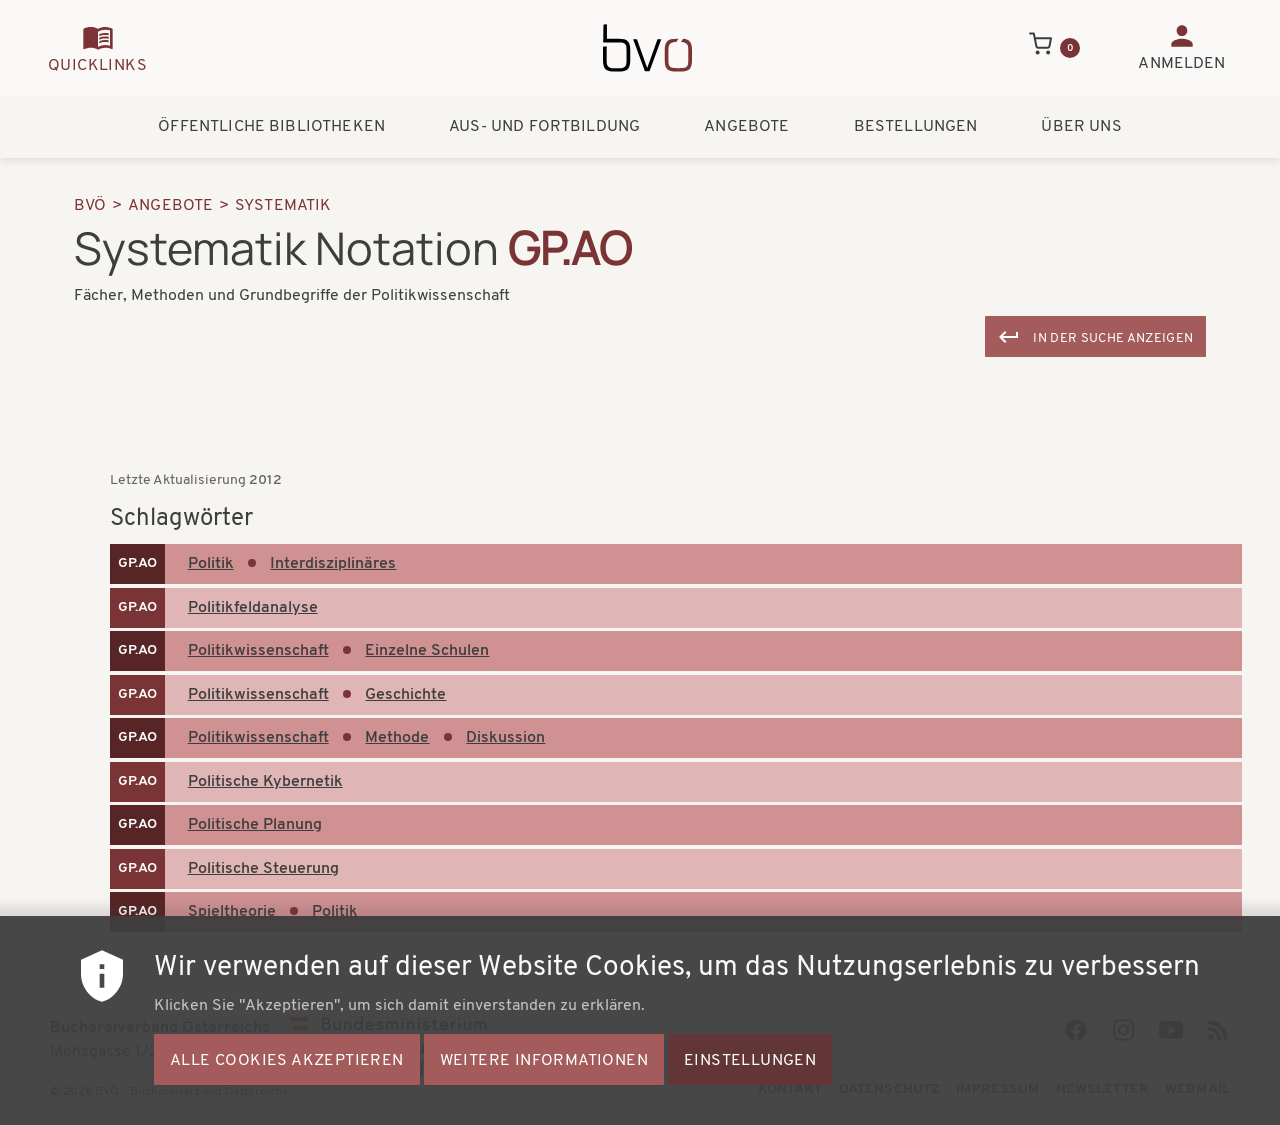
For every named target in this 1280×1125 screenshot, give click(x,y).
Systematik (283, 206)
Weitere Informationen (544, 1065)
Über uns (1081, 127)
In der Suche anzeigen (1113, 338)
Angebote (746, 127)
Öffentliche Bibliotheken (271, 127)
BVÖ (90, 206)
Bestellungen (916, 127)
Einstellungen (750, 1065)
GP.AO (137, 563)
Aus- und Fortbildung (544, 127)
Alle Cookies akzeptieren (287, 1065)
